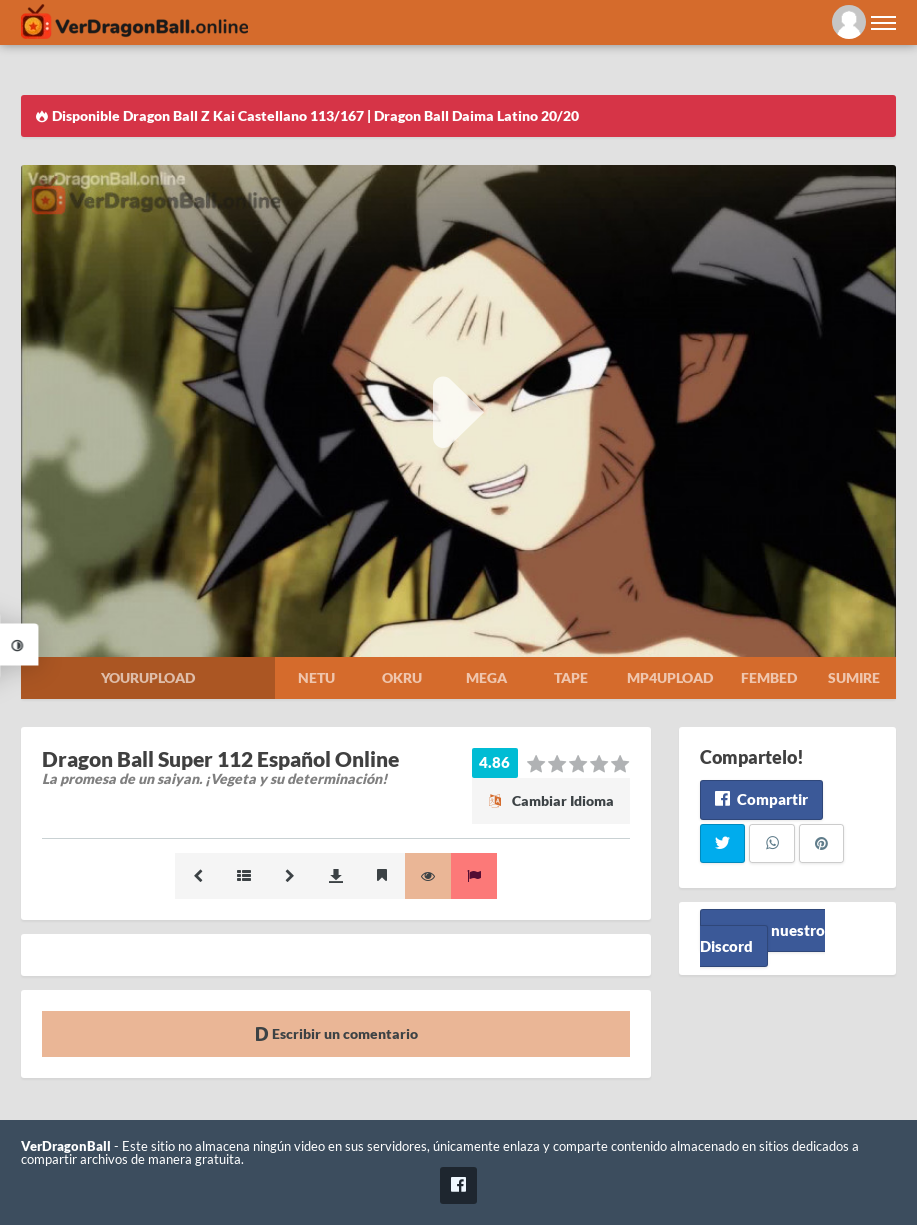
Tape (571, 677)
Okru (402, 677)
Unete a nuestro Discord (762, 937)
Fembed (769, 677)
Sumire (854, 677)
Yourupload (148, 677)
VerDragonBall (66, 1146)
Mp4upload (670, 677)
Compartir (761, 799)
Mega (486, 677)
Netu (316, 677)
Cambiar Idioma (551, 800)
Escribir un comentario (336, 1033)
